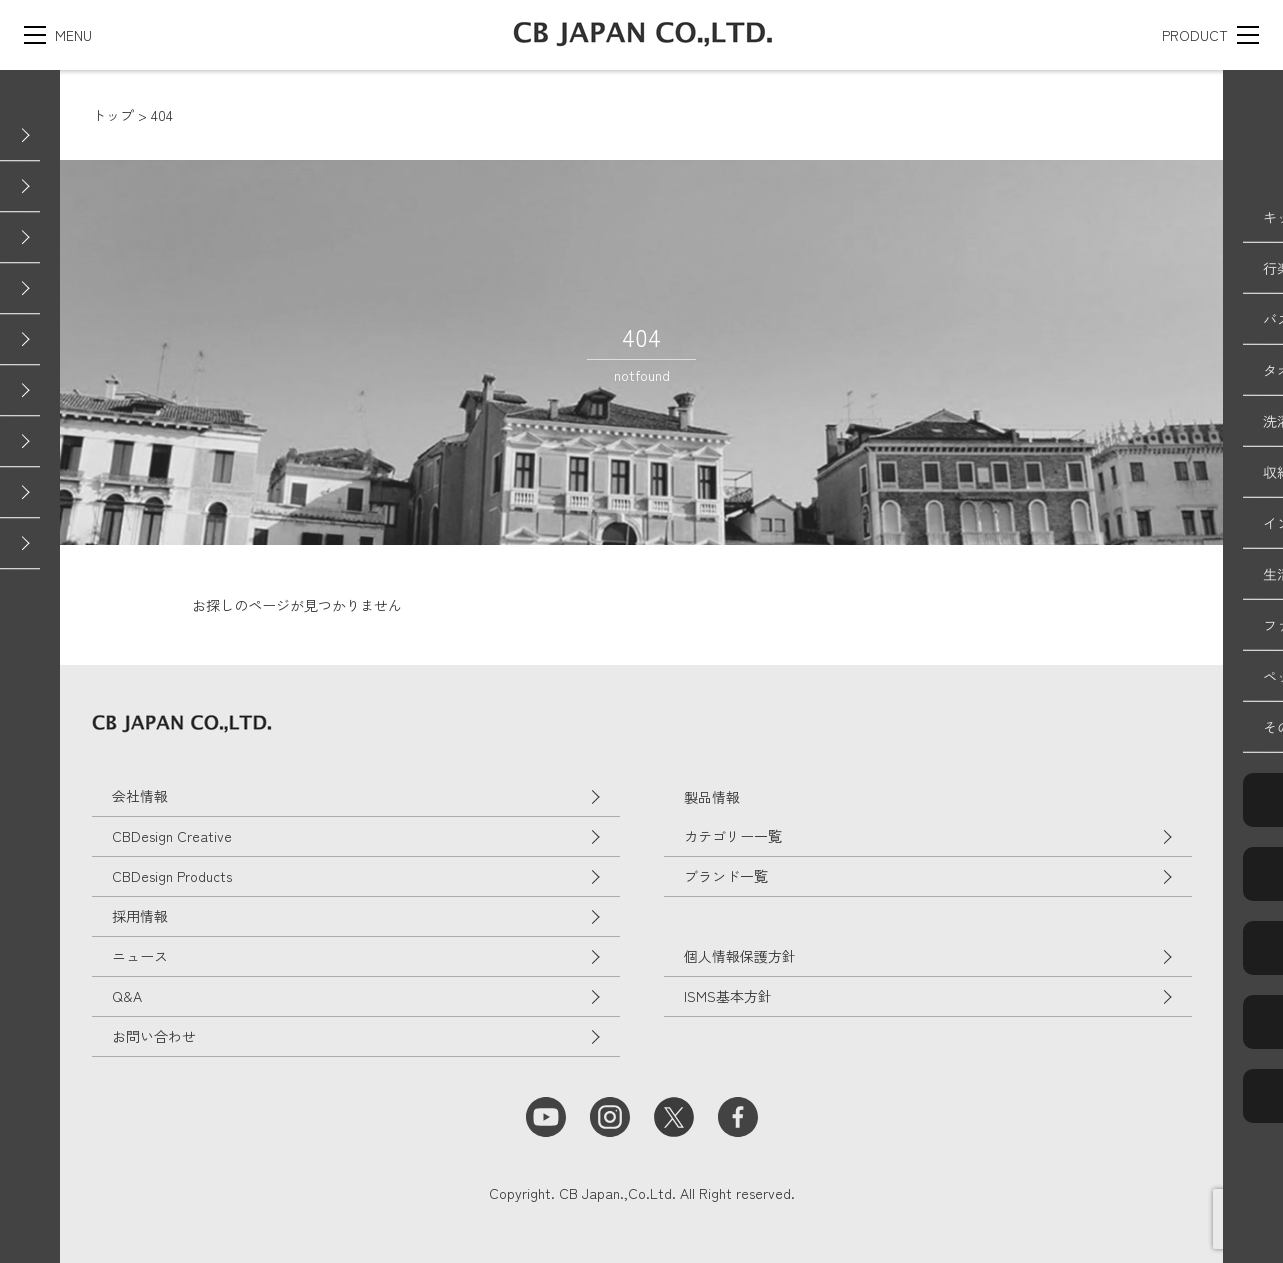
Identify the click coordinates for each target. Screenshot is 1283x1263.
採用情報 (140, 916)
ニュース (140, 956)
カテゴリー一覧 (733, 836)
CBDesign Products (172, 876)
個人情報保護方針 (740, 956)
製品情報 (712, 797)
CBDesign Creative (172, 836)
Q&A (127, 996)
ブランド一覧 (726, 876)
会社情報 (140, 796)
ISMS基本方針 (728, 996)
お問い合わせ (154, 1036)
